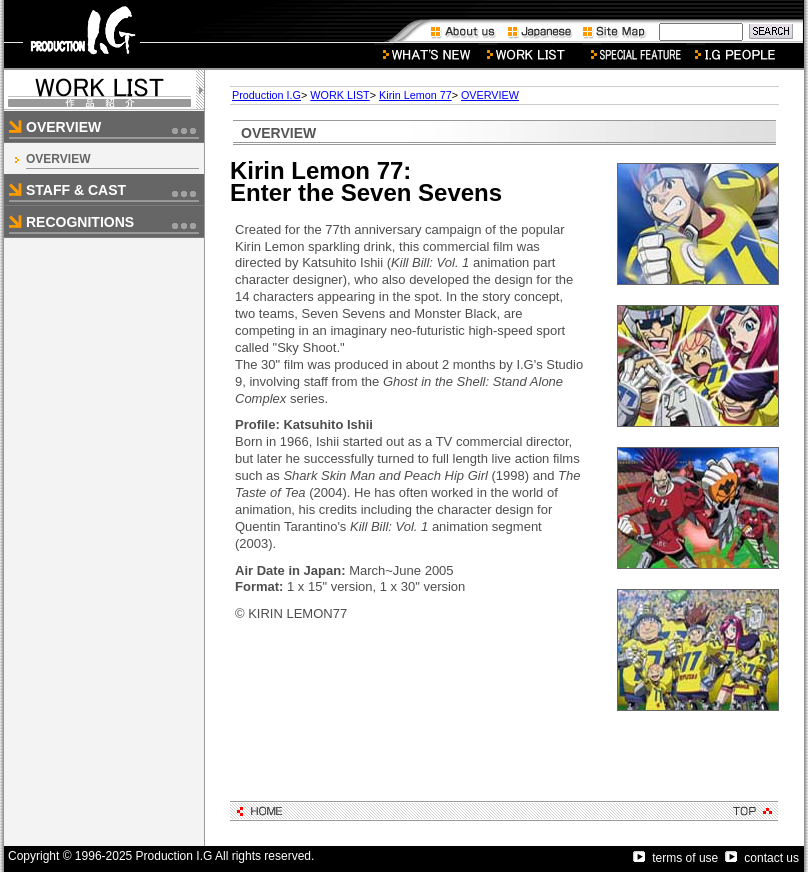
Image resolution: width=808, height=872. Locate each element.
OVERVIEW (58, 159)
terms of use (675, 858)
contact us (762, 858)
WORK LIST (339, 95)
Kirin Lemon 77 (415, 95)
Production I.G (266, 95)
